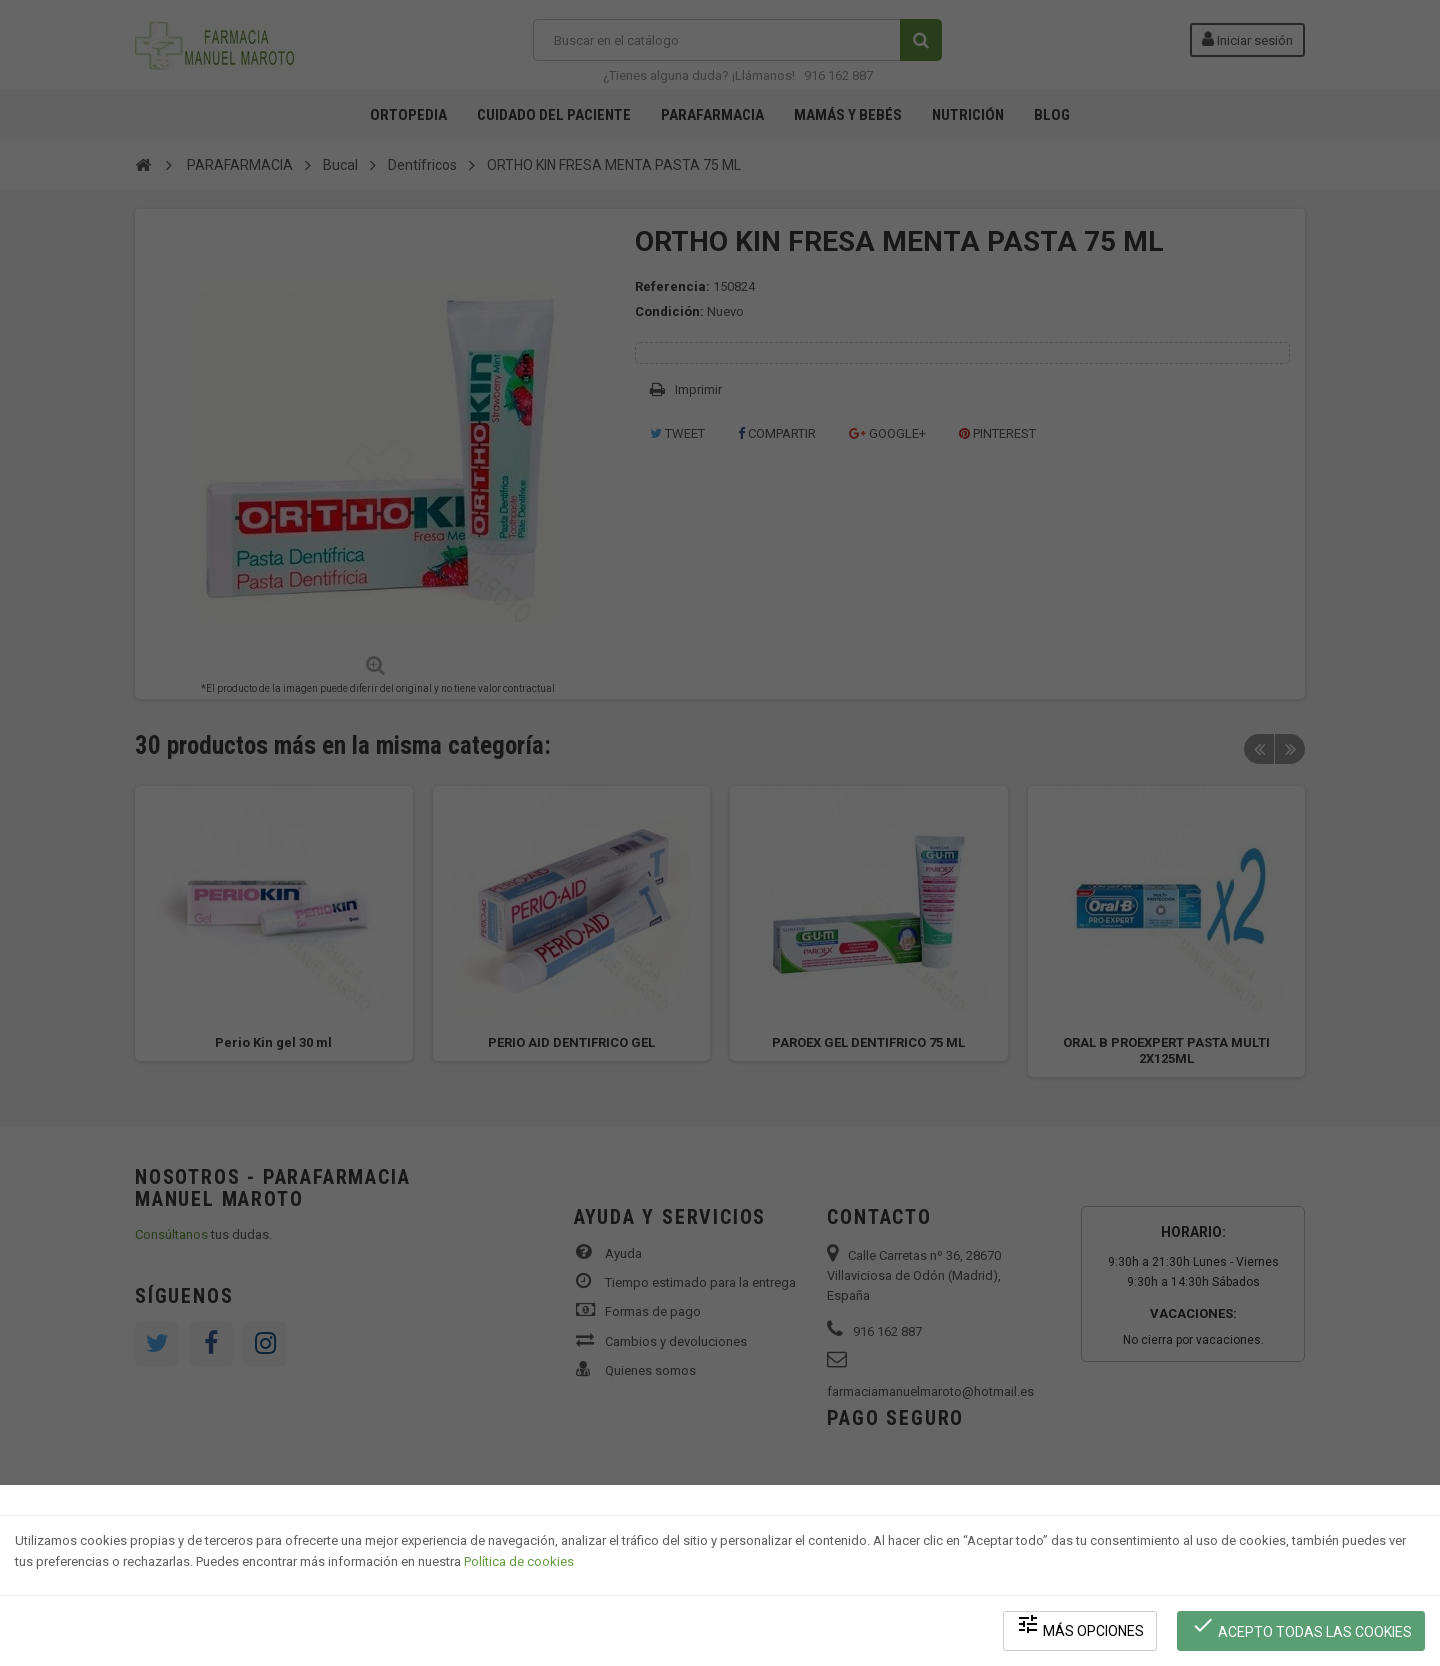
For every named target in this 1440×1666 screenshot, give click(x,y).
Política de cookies (519, 1561)
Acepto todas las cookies (1301, 1626)
